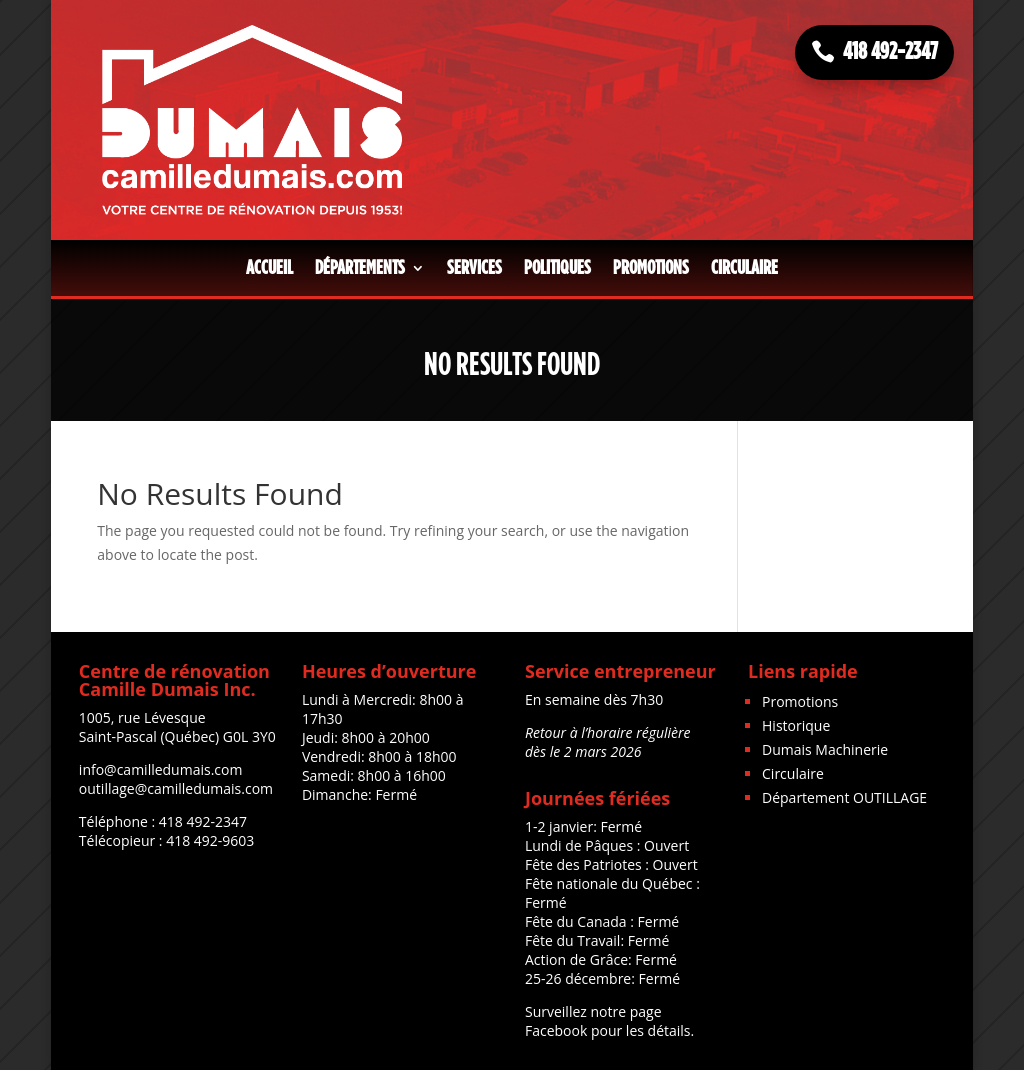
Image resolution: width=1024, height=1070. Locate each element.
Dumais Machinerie (825, 749)
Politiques (557, 268)
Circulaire (744, 268)
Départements (360, 268)
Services (474, 268)
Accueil (269, 268)
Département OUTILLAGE (844, 797)
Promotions (651, 268)
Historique (796, 725)
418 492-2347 (890, 52)
